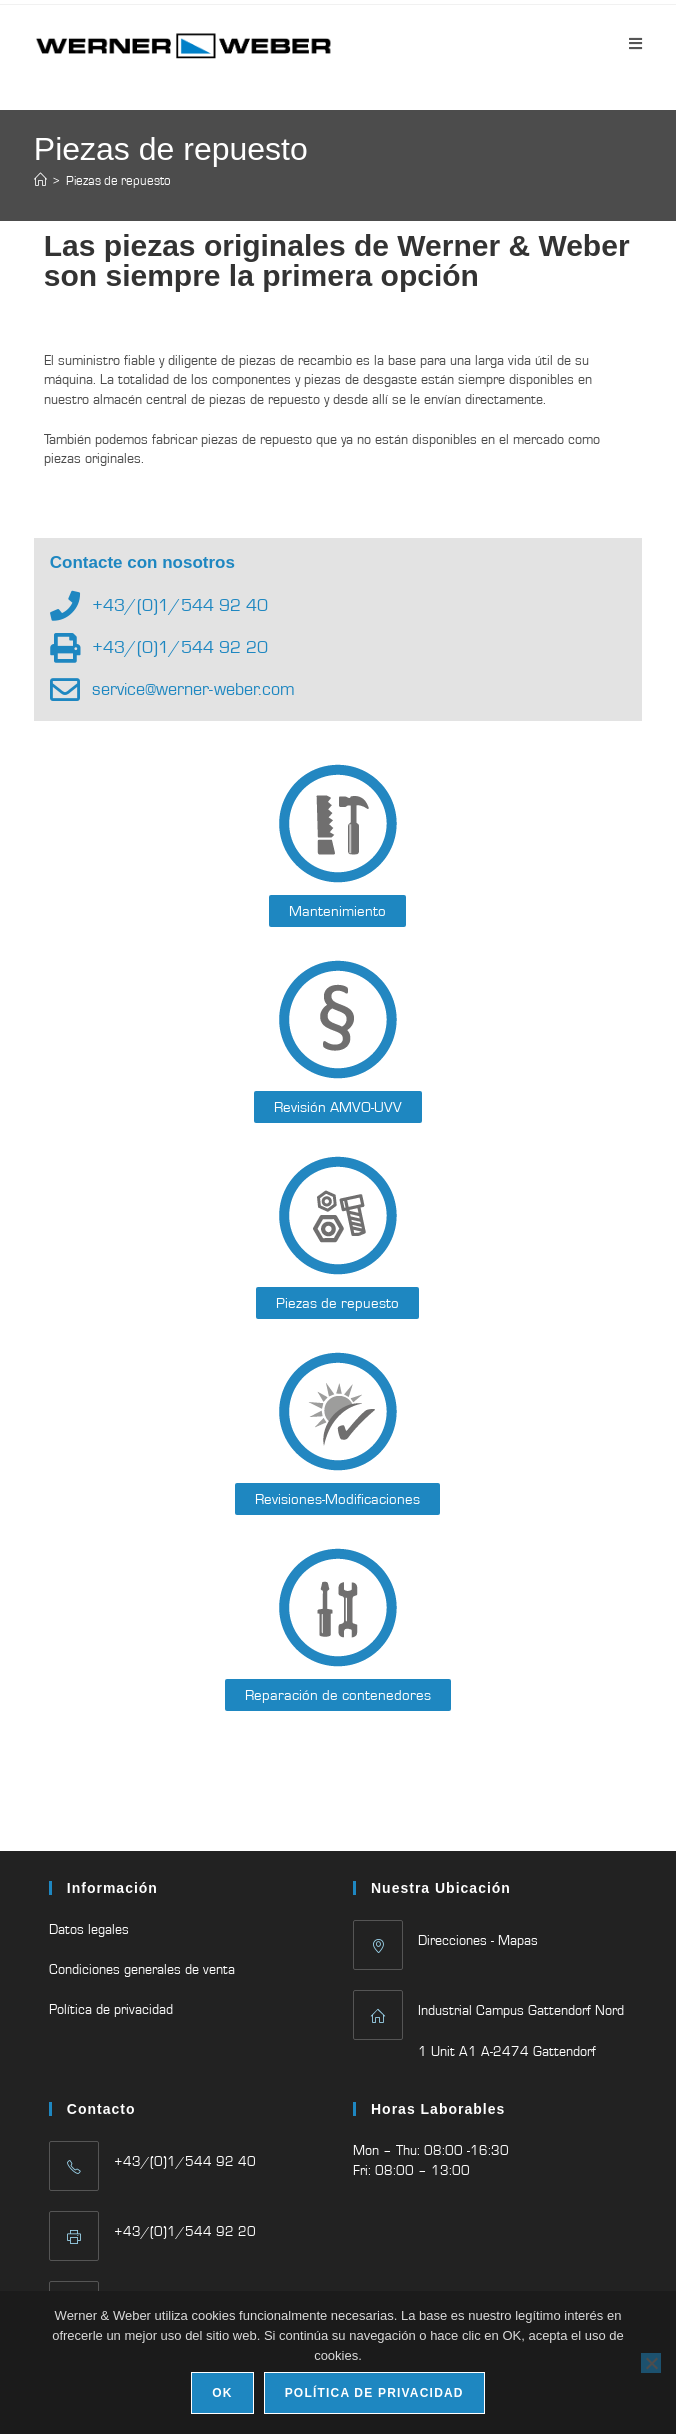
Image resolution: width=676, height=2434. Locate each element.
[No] (651, 2363)
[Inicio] (40, 180)
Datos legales (89, 1929)
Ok (222, 2393)
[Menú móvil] (636, 44)
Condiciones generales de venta (142, 1969)
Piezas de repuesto (118, 180)
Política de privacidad (111, 2009)
